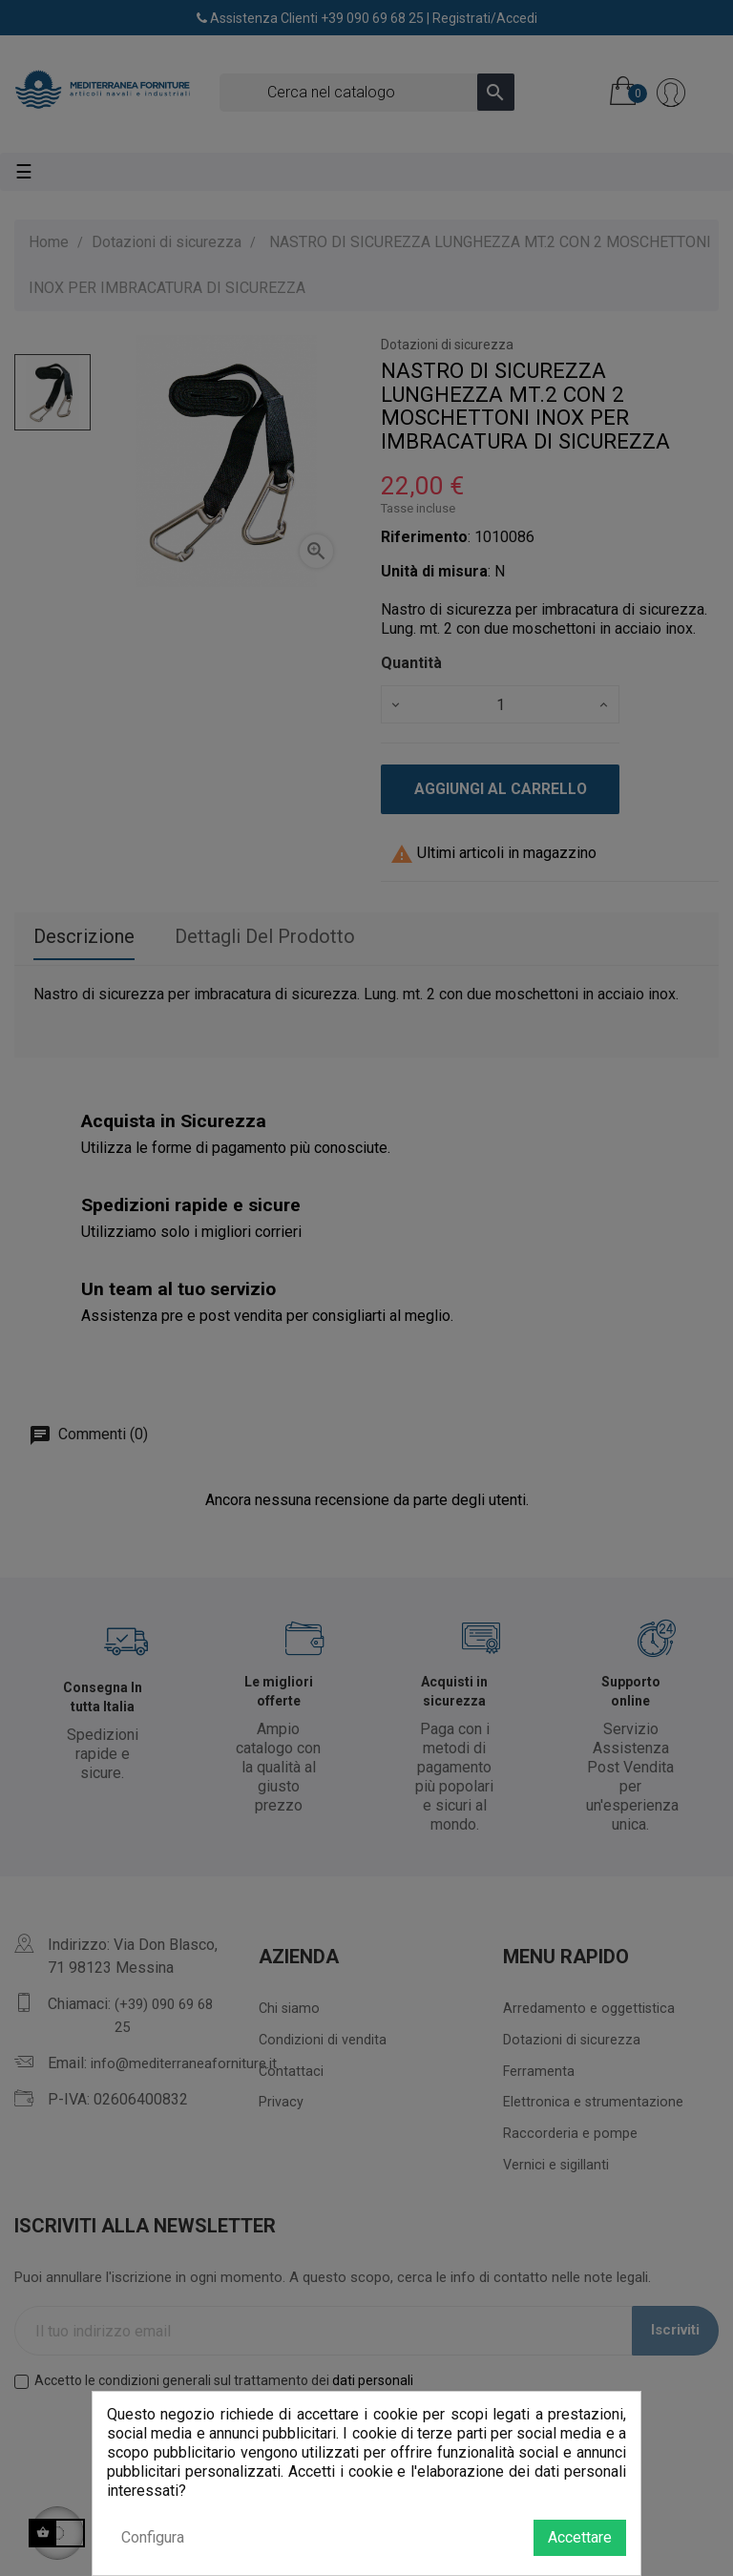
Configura (152, 2537)
